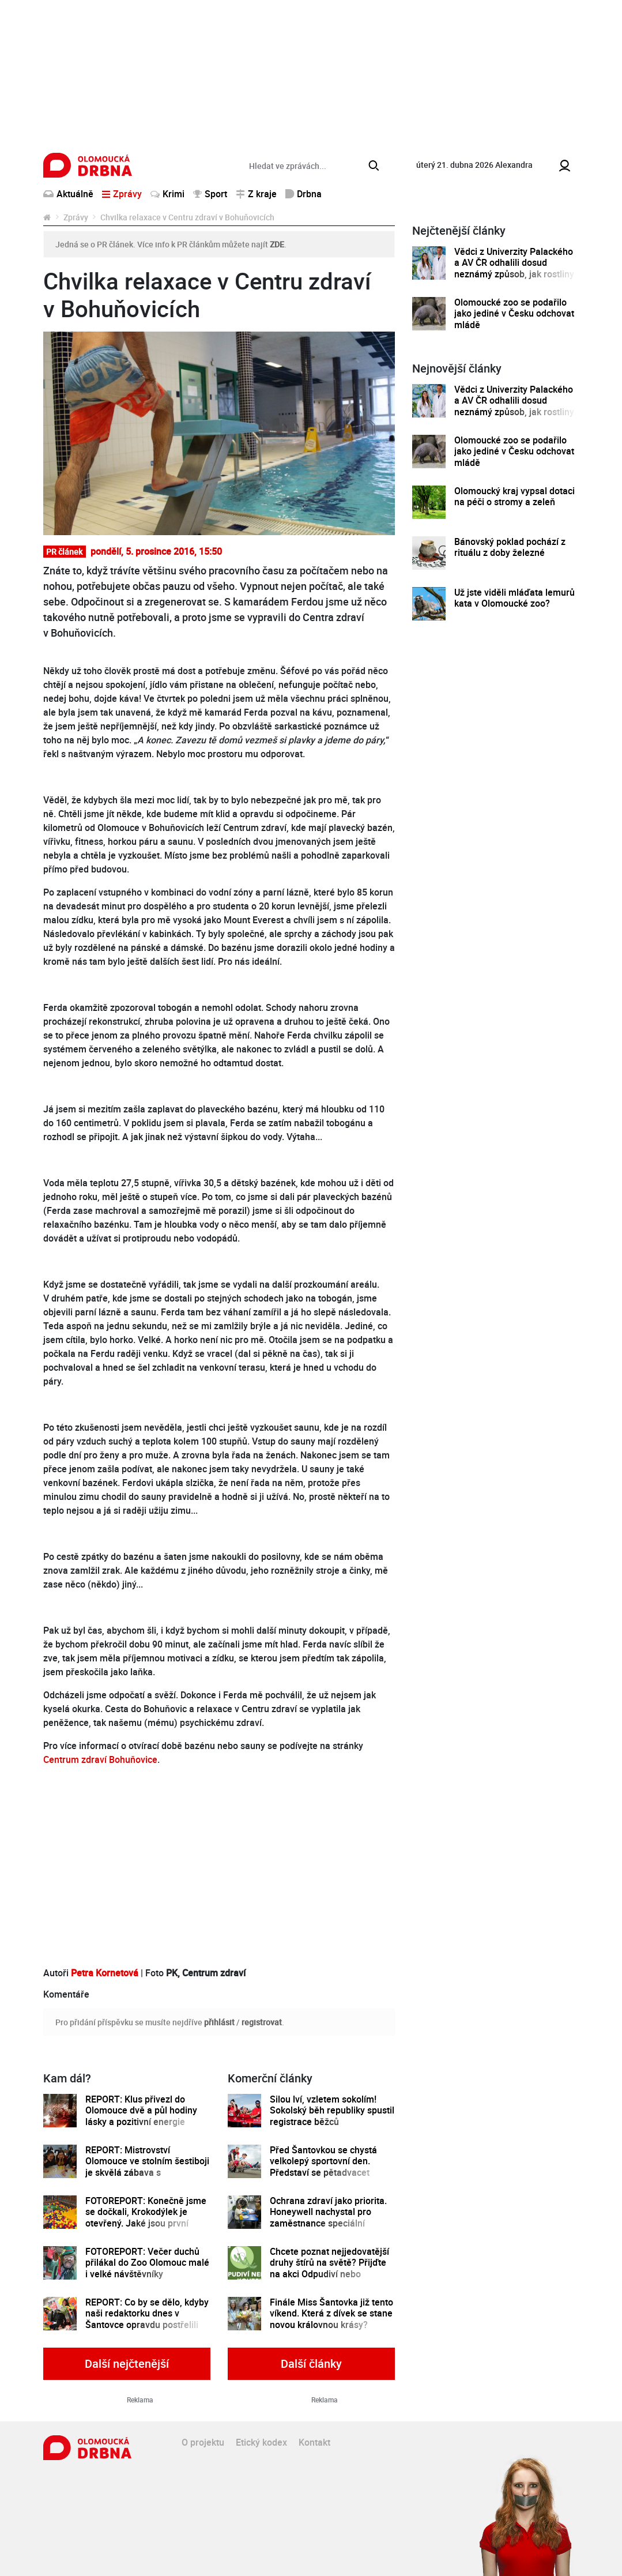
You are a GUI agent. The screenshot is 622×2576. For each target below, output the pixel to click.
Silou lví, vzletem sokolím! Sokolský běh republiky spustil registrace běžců (332, 2110)
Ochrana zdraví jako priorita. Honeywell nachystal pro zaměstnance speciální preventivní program (328, 2217)
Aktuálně (68, 193)
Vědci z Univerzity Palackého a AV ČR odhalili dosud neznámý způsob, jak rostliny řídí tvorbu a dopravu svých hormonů (514, 274)
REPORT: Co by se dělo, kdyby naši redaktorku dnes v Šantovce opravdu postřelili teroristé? (147, 2319)
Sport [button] (210, 193)
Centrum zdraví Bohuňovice (100, 1759)
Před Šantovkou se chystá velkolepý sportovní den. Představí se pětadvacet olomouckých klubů (323, 2167)
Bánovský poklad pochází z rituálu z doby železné (510, 547)
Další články (311, 2363)
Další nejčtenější (127, 2363)
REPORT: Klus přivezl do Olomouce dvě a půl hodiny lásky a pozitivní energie (141, 2110)
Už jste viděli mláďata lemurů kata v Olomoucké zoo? (514, 598)
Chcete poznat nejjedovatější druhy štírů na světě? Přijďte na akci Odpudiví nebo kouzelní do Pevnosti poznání (330, 2268)
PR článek (64, 551)
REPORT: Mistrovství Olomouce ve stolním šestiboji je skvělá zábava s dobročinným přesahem (147, 2167)
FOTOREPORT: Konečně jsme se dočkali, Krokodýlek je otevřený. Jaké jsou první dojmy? (145, 2217)
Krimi (167, 193)
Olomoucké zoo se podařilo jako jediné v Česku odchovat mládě (514, 313)
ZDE (277, 244)
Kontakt (314, 2442)
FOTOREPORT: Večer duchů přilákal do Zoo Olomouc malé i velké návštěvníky (147, 2263)
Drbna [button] (303, 193)
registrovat (262, 2022)
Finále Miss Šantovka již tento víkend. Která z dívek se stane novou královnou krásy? (331, 2313)
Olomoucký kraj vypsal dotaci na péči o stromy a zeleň (514, 497)
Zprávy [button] (122, 193)
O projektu (203, 2442)
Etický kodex (261, 2442)
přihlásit (219, 2022)
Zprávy (75, 217)
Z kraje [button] (256, 193)
